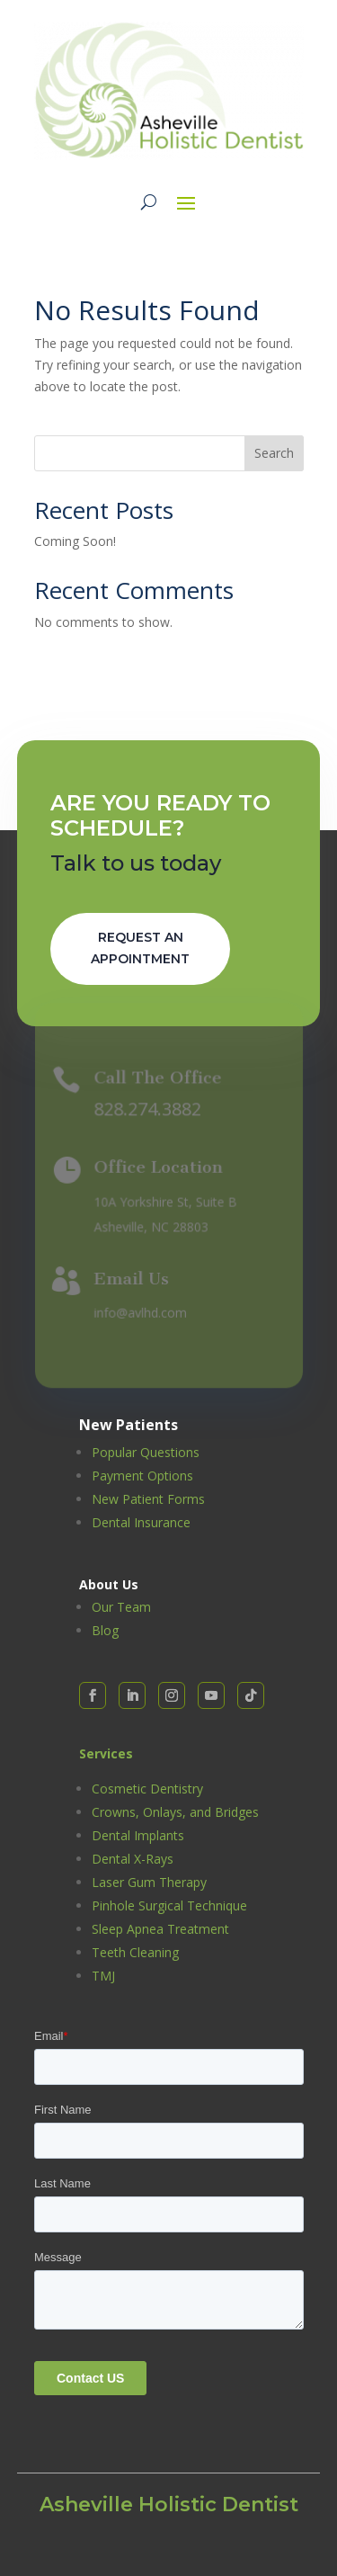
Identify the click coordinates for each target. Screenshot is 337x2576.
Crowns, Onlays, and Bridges (175, 1811)
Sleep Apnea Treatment (160, 1928)
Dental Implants (138, 1835)
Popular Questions (146, 1452)
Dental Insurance (141, 1522)
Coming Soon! (75, 541)
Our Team (121, 1606)
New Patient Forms (148, 1498)
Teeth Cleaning (135, 1952)
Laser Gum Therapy (149, 1882)
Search (274, 452)
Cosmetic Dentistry (147, 1788)
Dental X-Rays (132, 1858)
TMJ (103, 1975)
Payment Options (142, 1475)
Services (106, 1753)
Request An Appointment (140, 948)
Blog (105, 1630)
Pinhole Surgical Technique (169, 1905)
